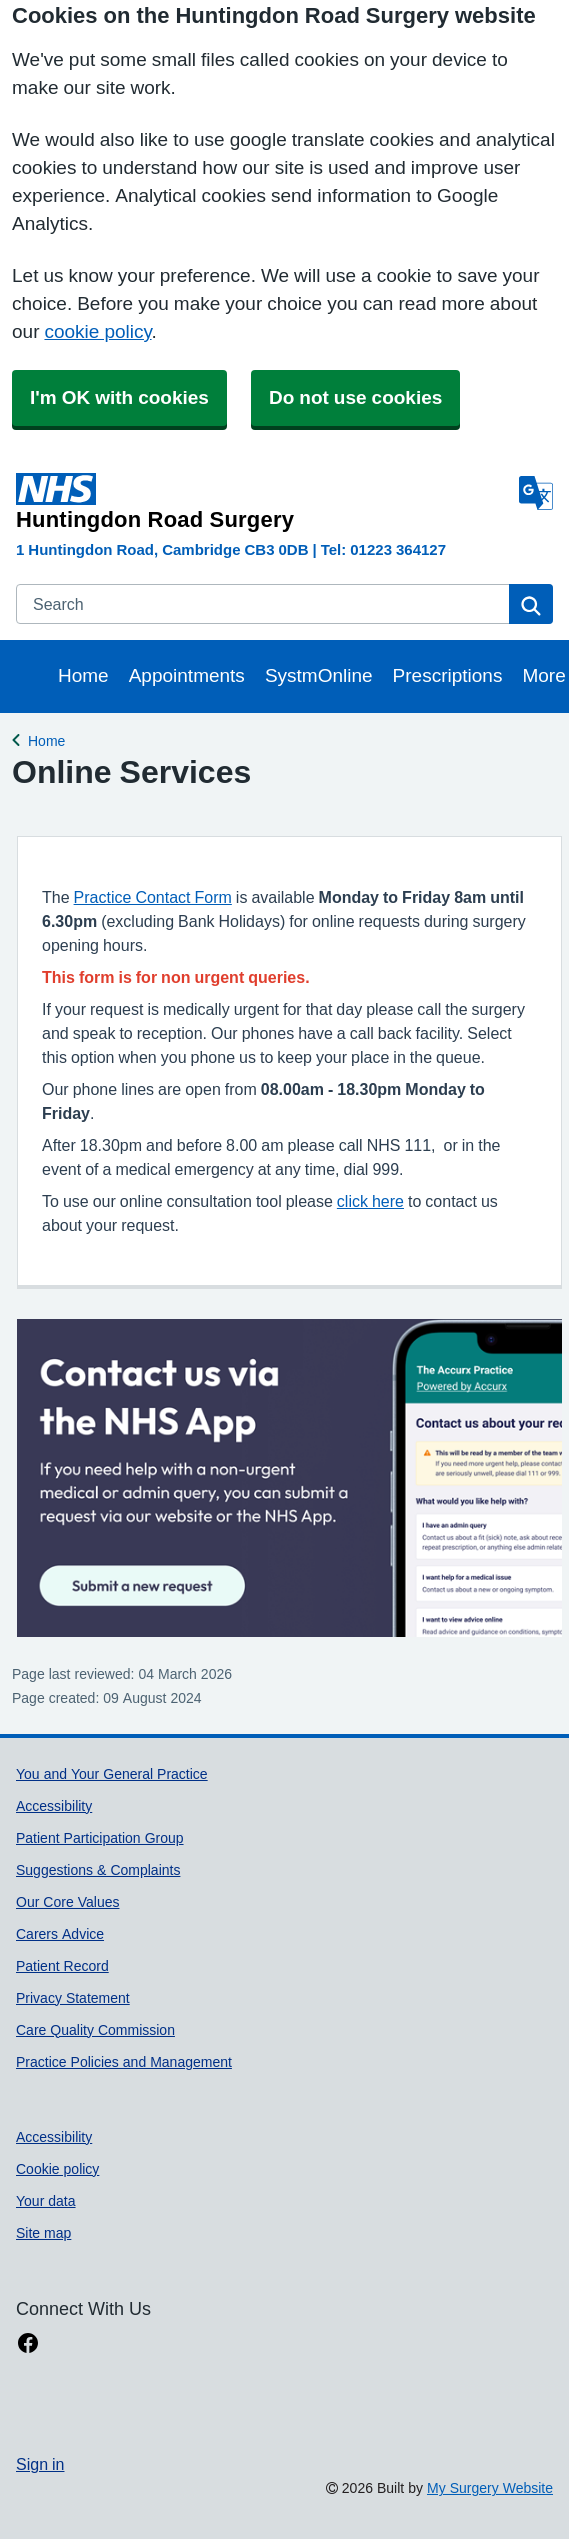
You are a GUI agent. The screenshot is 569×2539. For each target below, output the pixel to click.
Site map (43, 2233)
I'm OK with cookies (119, 397)
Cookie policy (57, 2169)
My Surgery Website (490, 2488)
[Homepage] (263, 502)
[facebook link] (28, 2343)
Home (83, 675)
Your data (46, 2201)
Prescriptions (448, 675)
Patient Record (62, 1966)
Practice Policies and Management (124, 2062)
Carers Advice (60, 1934)
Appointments (187, 675)
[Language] (536, 493)
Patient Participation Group (100, 1838)
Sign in (40, 2464)
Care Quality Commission (95, 2030)
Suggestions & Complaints (98, 1870)
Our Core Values (67, 1902)
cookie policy (97, 331)
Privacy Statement (73, 1998)
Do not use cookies (355, 397)
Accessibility (54, 1806)
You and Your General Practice (112, 1774)
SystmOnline (319, 675)
